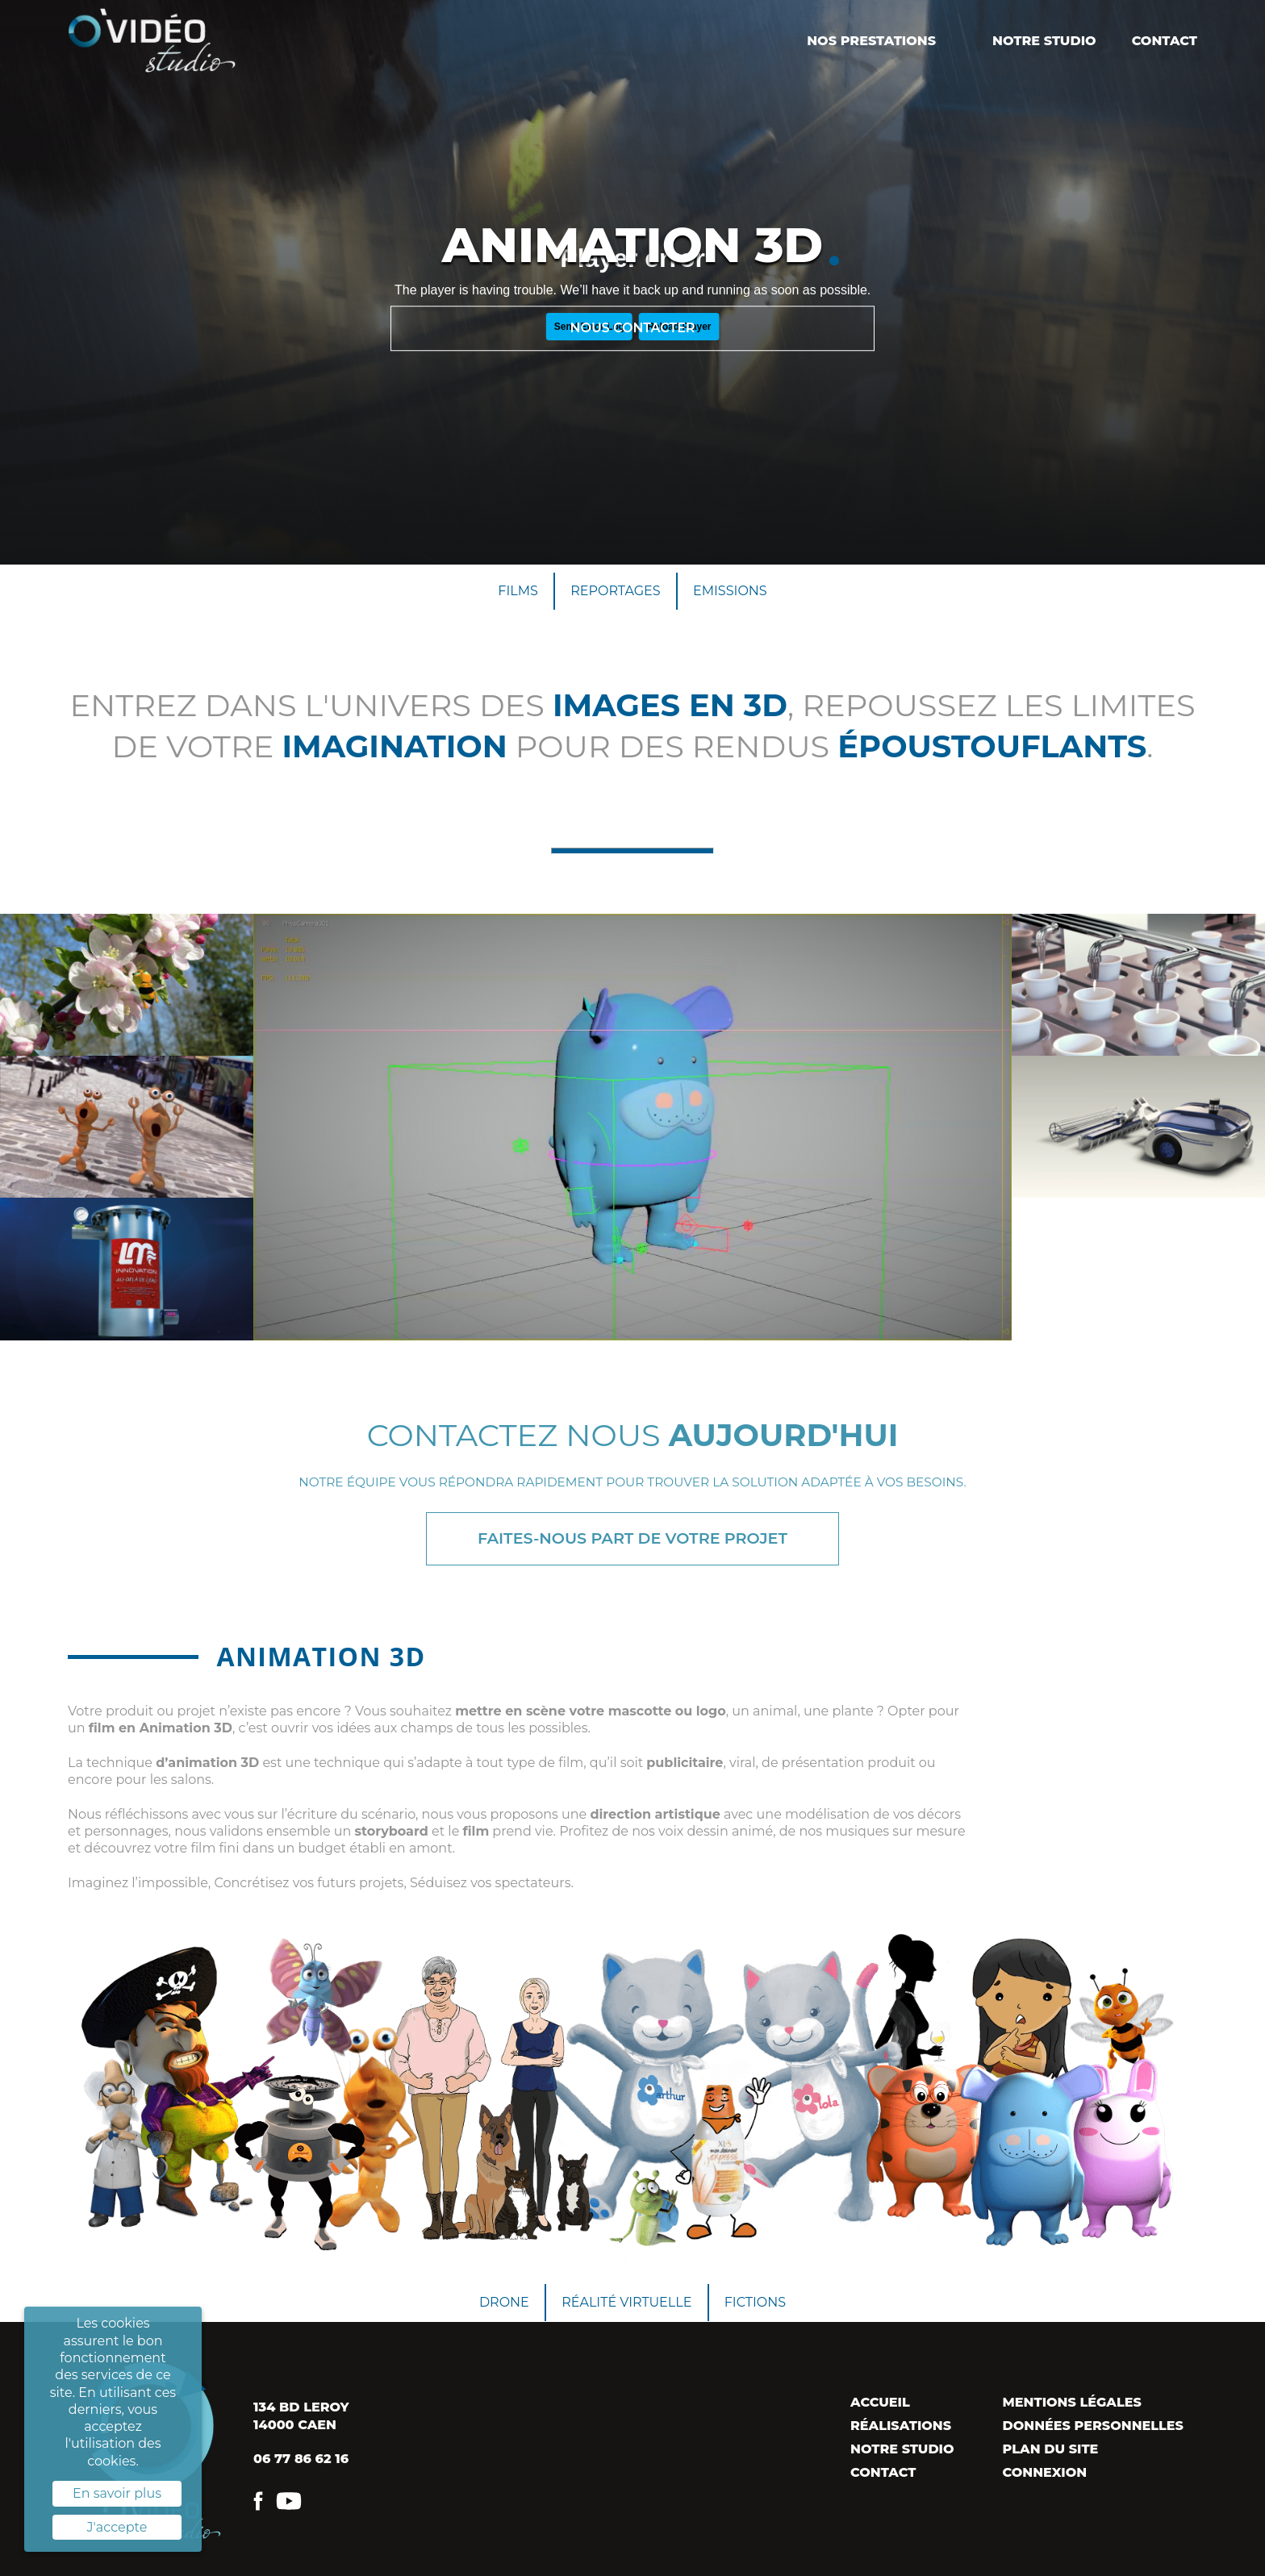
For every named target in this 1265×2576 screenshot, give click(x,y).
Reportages (615, 590)
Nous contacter (632, 328)
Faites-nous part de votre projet (632, 1538)
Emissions (730, 590)
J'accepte (117, 2527)
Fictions (755, 2302)
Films (518, 590)
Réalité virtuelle (626, 2302)
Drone (504, 2302)
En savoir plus (117, 2493)
